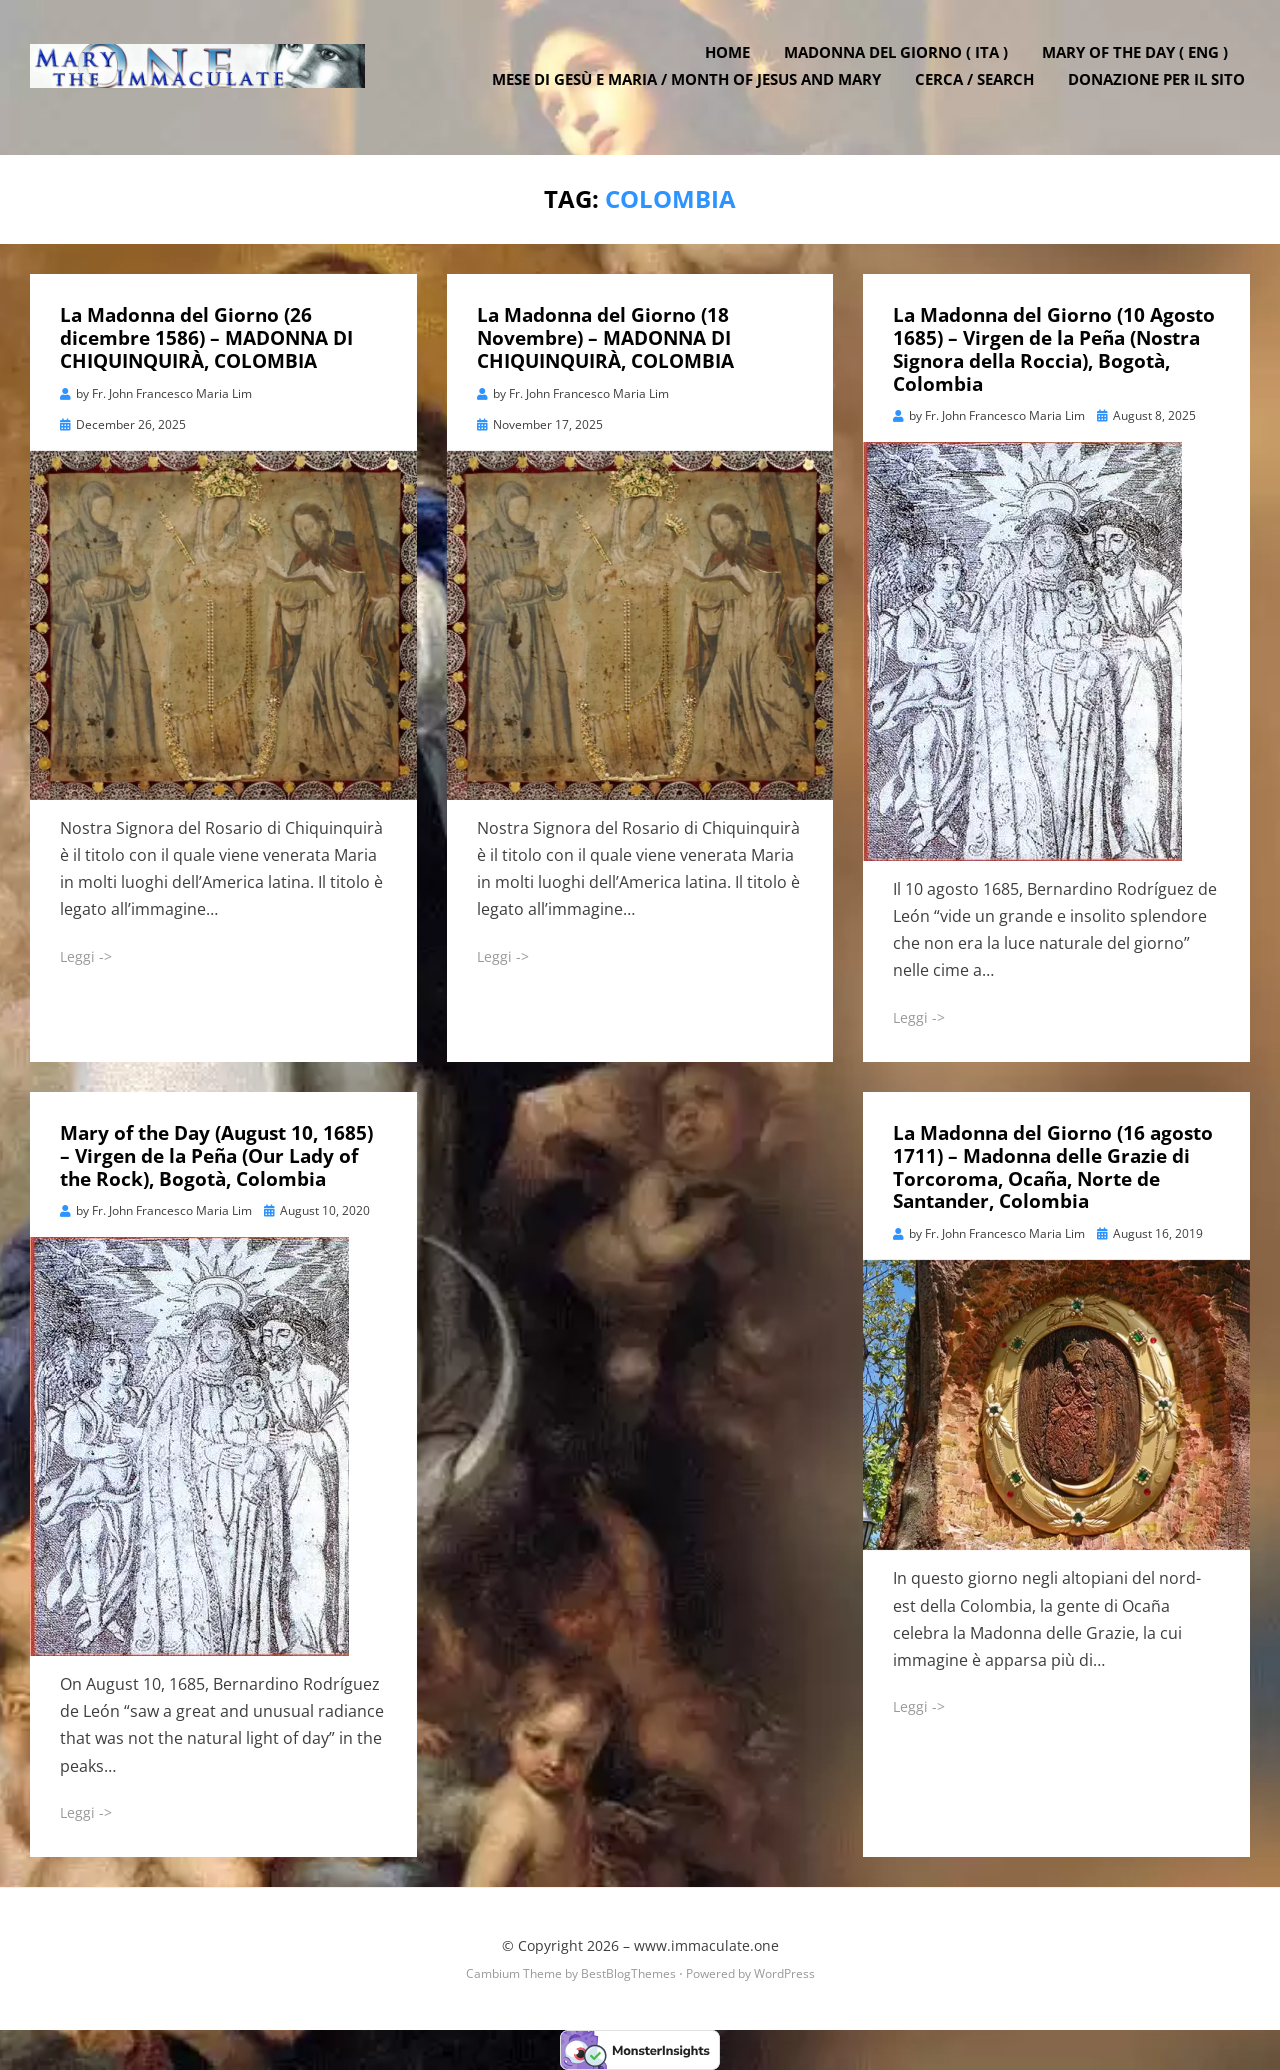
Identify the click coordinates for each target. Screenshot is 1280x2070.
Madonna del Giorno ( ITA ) (901, 63)
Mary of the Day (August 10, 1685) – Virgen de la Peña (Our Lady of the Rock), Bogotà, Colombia (216, 1156)
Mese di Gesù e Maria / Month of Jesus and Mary (691, 90)
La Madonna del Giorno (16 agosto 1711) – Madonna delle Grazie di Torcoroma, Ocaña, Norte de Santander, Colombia (1053, 1167)
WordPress (784, 1973)
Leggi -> (86, 955)
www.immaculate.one (706, 1945)
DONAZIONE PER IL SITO (1161, 90)
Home (732, 63)
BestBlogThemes (628, 1973)
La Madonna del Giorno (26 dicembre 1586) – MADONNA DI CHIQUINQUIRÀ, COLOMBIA (206, 338)
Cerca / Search (979, 90)
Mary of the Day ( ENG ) (1140, 63)
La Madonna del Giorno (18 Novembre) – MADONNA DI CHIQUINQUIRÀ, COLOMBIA (605, 338)
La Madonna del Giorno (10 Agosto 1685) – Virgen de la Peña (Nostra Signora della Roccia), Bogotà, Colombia (1054, 349)
